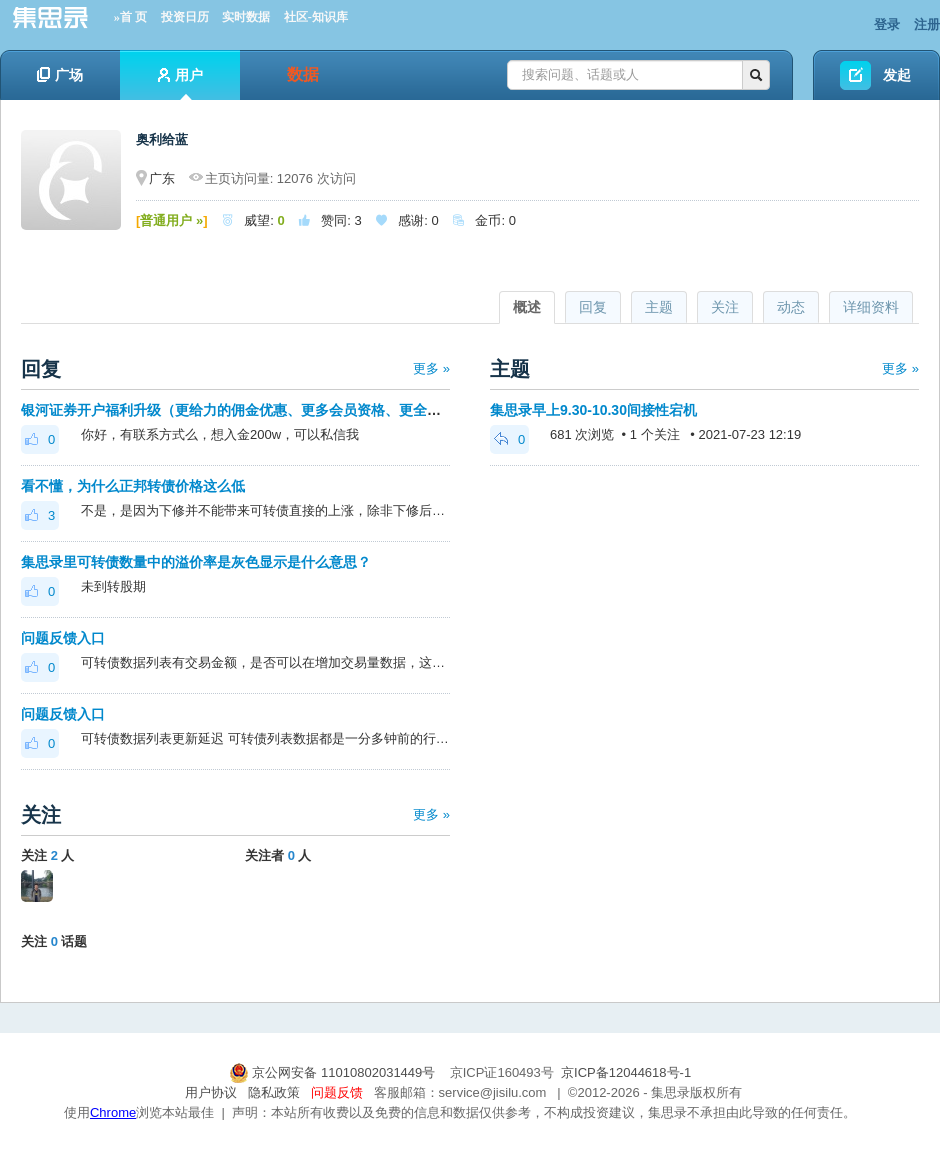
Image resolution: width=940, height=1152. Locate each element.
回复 (593, 307)
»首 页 (130, 17)
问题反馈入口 (63, 638)
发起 (897, 75)
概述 (527, 307)
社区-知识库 (316, 17)
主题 (659, 307)
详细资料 (871, 307)
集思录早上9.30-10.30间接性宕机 (593, 410)
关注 (725, 307)
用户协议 (211, 1092)
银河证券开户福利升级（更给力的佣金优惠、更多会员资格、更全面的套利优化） (273, 410)
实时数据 (246, 17)
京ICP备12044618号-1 (626, 1072)
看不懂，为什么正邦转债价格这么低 (133, 486)
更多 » (431, 368)
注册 (927, 24)
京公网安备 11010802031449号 (334, 1072)
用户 (180, 83)
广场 (60, 75)
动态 (791, 307)
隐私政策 (274, 1092)
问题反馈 (337, 1092)
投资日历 (185, 17)
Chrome (113, 1112)
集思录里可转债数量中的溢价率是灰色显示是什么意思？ (196, 562)
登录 (887, 24)
